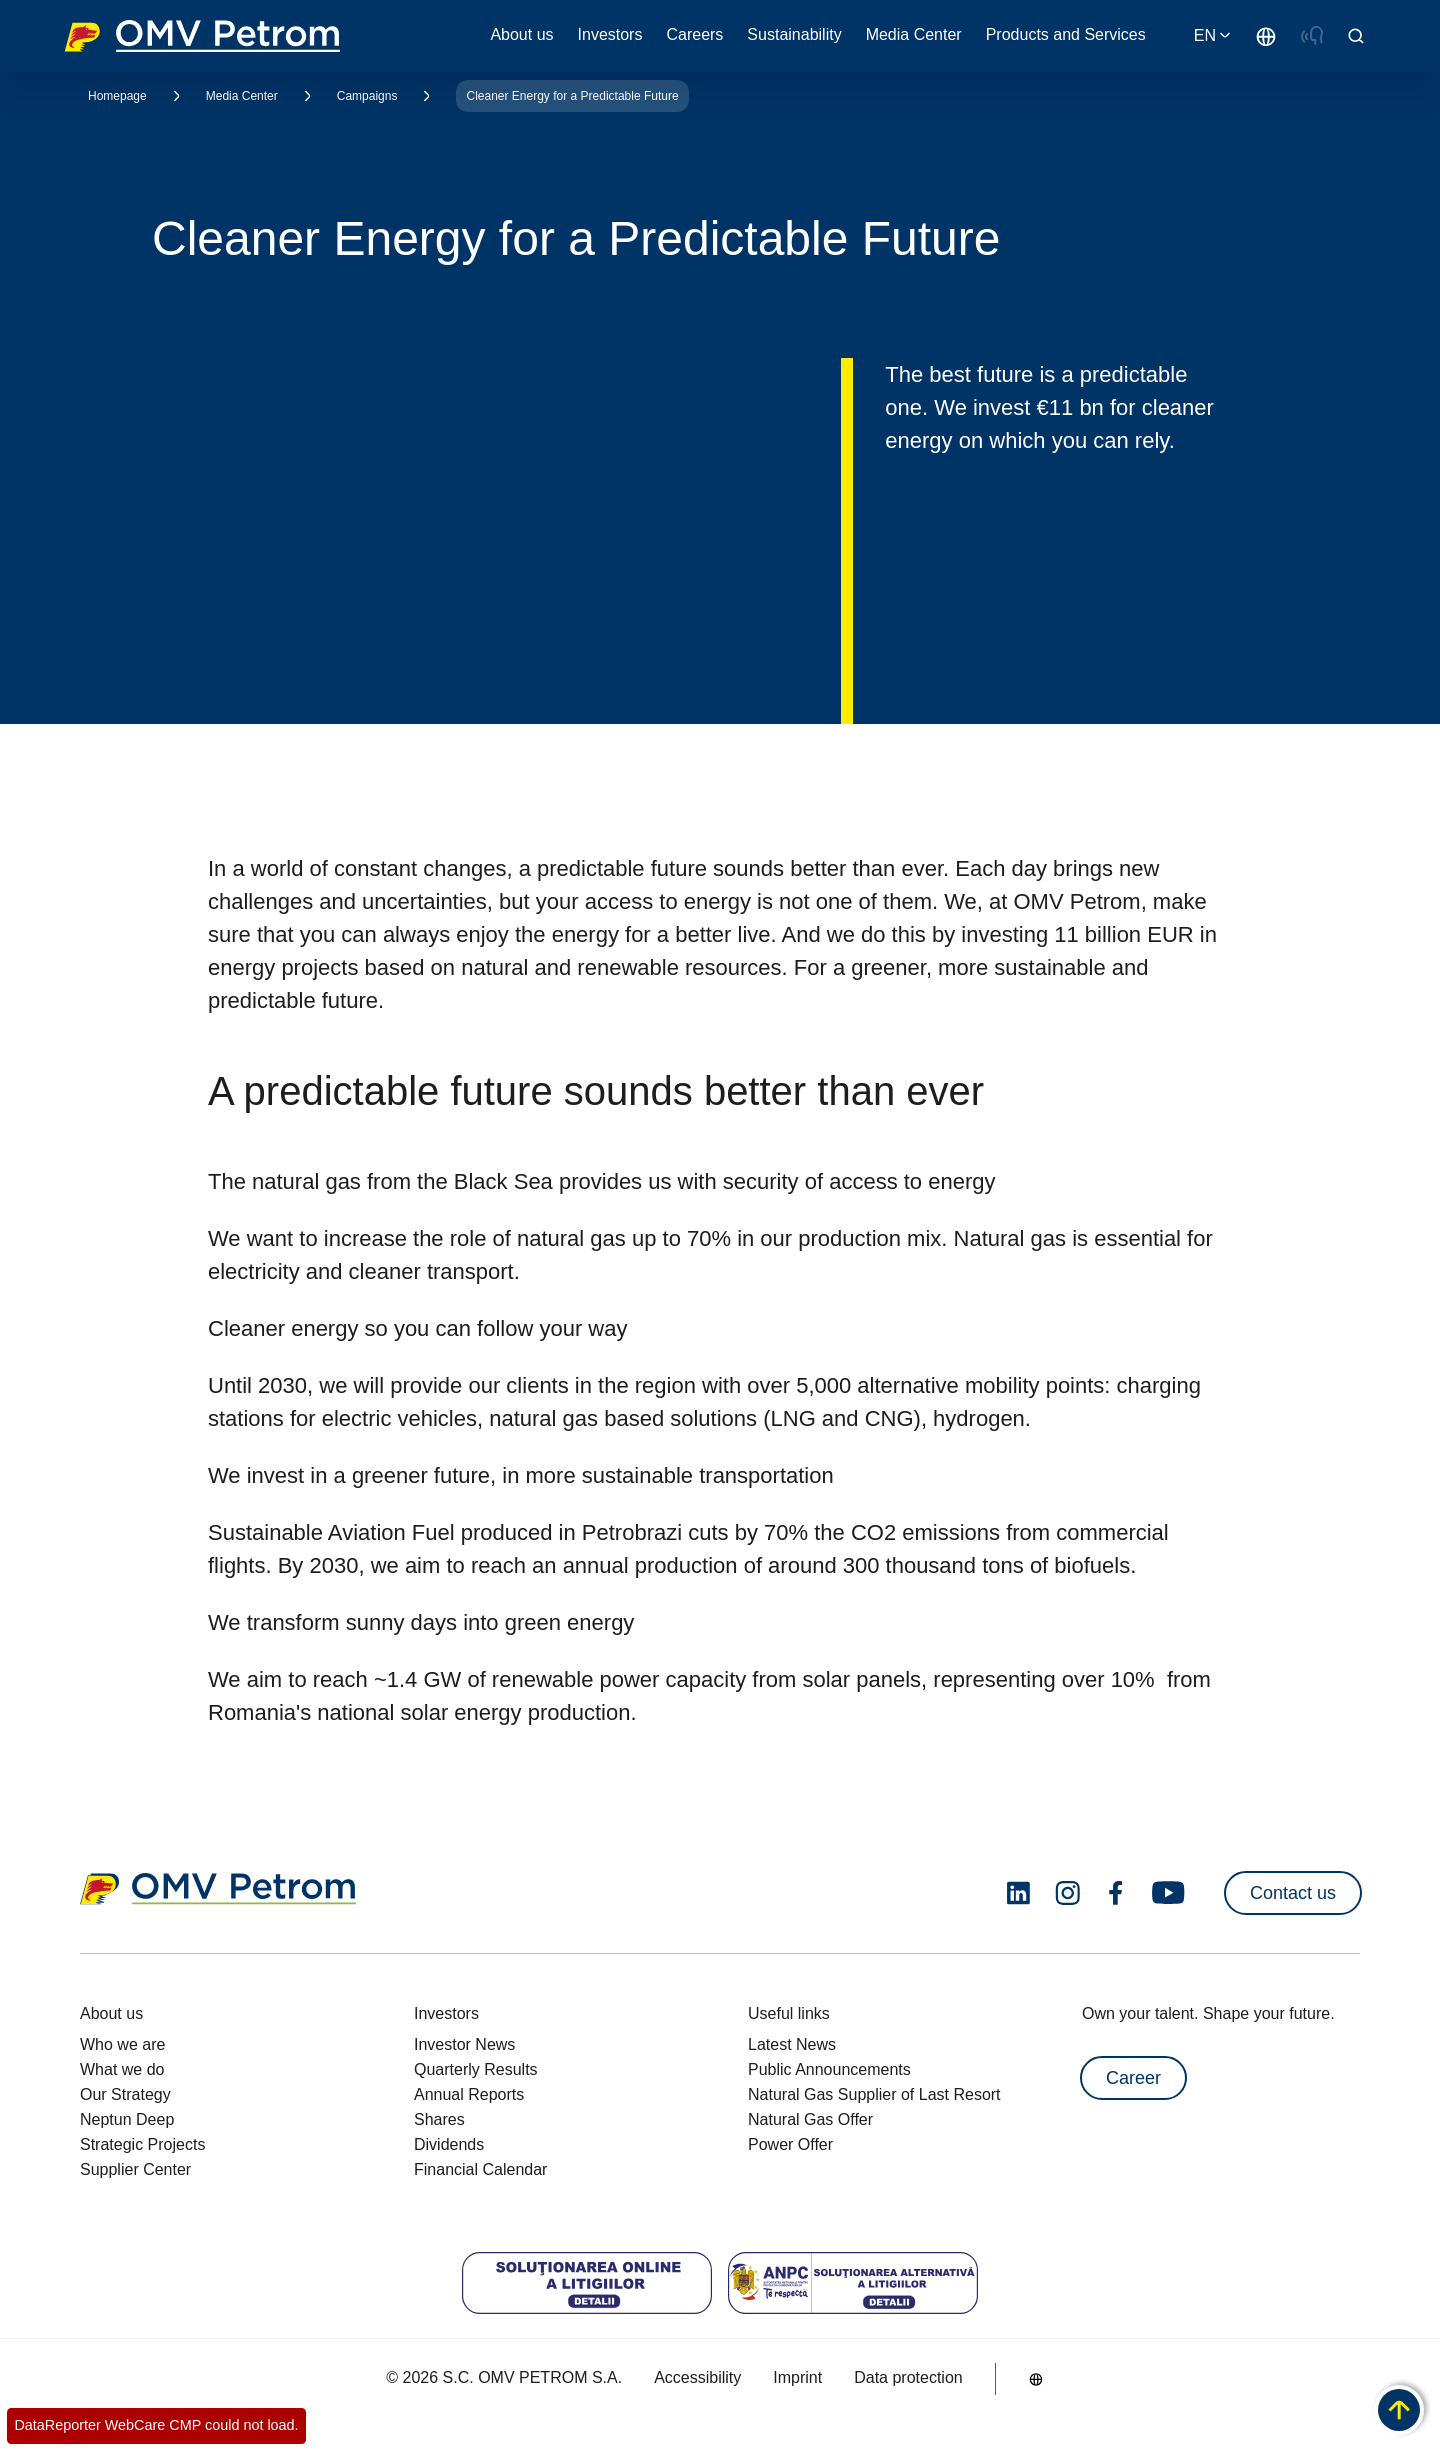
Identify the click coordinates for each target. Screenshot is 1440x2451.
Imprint (797, 2377)
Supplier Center (135, 2169)
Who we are (122, 2044)
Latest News (792, 2044)
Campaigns (367, 96)
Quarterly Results (476, 2069)
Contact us (1293, 1893)
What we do (122, 2069)
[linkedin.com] (1018, 1893)
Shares (439, 2119)
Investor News (464, 2044)
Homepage (117, 96)
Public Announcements (829, 2069)
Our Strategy (125, 2094)
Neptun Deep (127, 2119)
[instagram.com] (1067, 1893)
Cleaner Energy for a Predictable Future (572, 96)
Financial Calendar (480, 2169)
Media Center (242, 96)
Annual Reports (469, 2094)
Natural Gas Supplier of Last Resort (874, 2094)
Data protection (908, 2377)
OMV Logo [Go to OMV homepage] (202, 36)
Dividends (449, 2144)
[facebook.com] (1116, 1893)
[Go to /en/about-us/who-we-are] (1266, 36)
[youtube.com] (1169, 1893)
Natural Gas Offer (810, 2119)
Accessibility (697, 2377)
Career (1133, 2078)
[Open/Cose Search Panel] (1356, 36)
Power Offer (790, 2144)
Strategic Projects (142, 2144)
